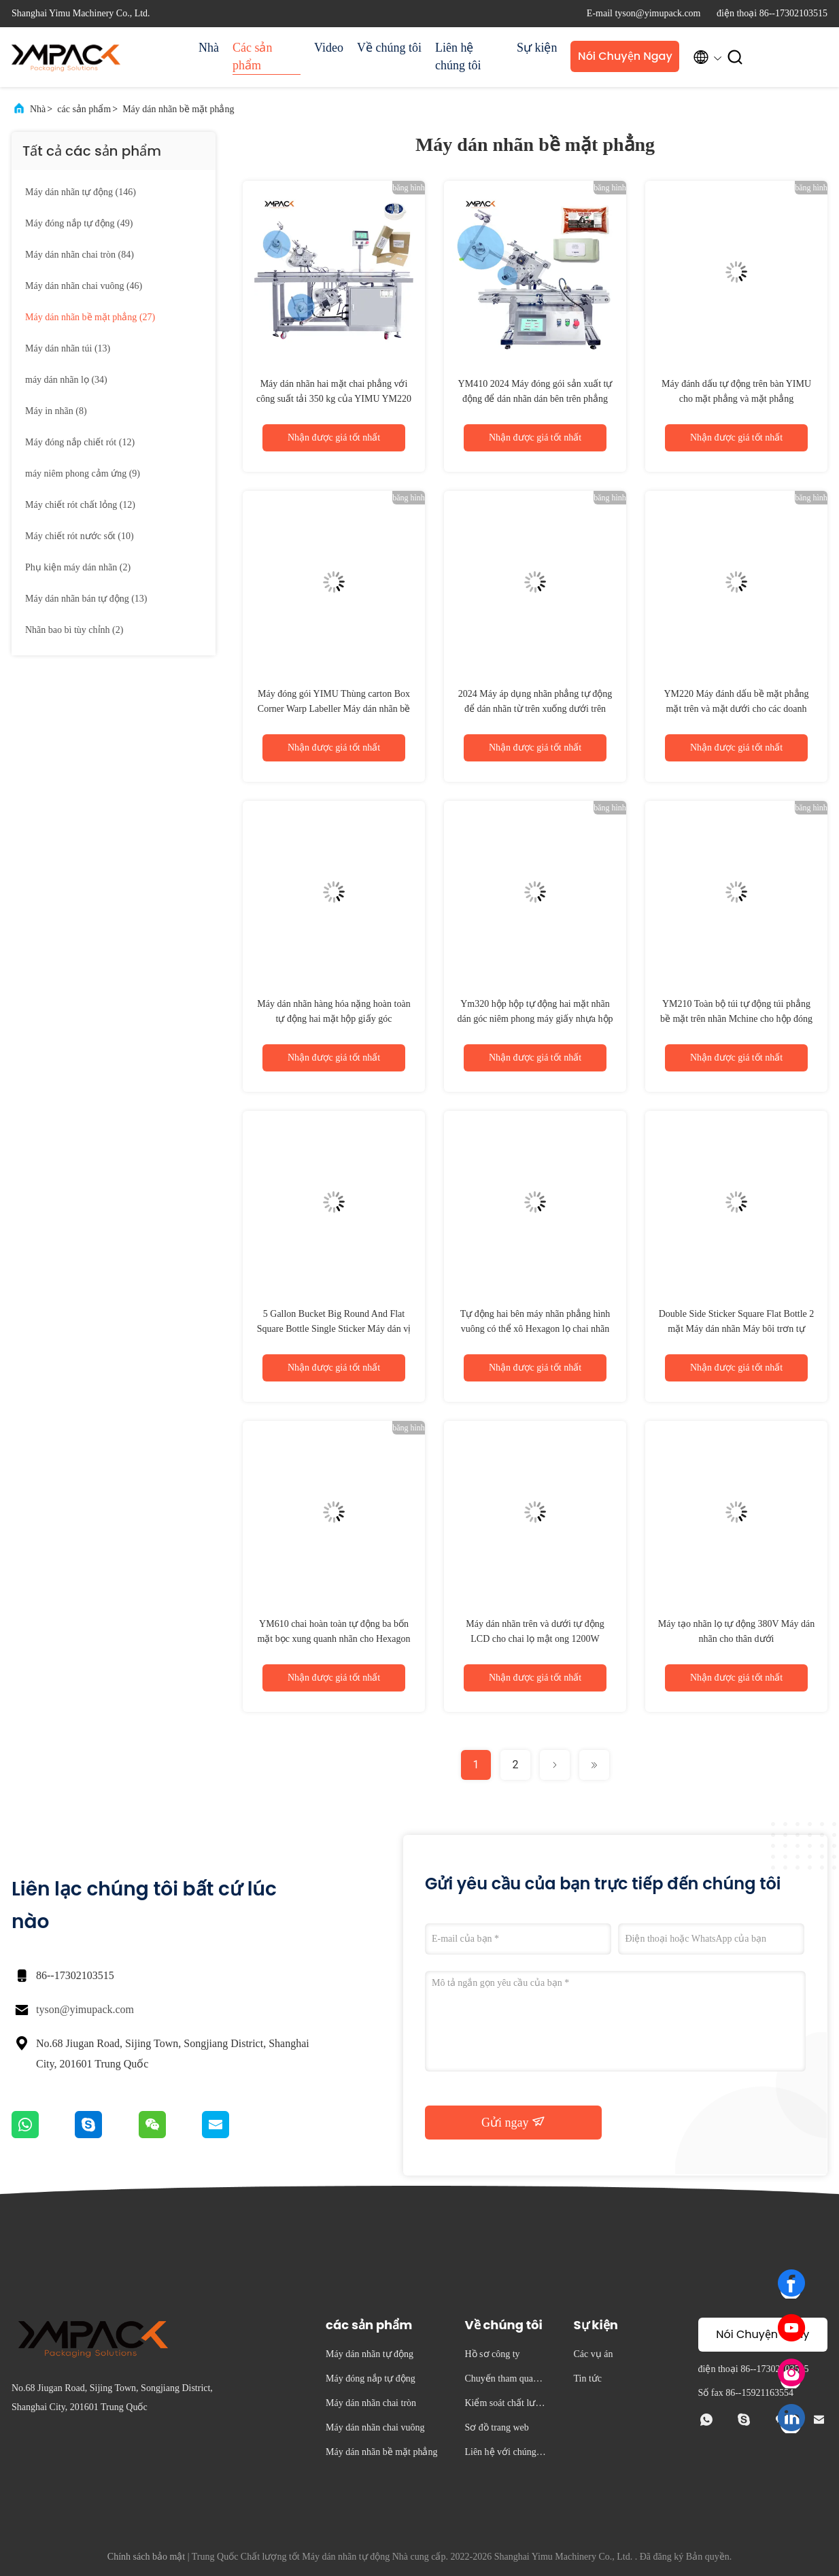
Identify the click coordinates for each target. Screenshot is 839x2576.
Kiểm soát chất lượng (505, 2405)
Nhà (209, 47)
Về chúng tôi (389, 47)
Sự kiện (537, 47)
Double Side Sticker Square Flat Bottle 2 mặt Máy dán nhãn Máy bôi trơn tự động (737, 1329)
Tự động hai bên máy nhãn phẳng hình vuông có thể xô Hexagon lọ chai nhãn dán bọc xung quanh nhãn (535, 1329)
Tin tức (587, 2378)
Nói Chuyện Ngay (625, 56)
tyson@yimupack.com (85, 2009)
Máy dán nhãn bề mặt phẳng (178, 109)
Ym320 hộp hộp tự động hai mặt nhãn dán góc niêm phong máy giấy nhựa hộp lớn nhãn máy (535, 1019)
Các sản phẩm (253, 56)
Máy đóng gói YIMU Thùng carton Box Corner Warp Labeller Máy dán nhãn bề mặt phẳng (334, 709)
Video (328, 47)
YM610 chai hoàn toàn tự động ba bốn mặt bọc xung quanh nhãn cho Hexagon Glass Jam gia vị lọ (333, 1639)
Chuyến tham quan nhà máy (504, 2380)
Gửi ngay (513, 2121)
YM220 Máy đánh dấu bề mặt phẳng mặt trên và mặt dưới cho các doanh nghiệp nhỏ (736, 709)
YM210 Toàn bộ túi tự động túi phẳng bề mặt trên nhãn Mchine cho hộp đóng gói (736, 1019)
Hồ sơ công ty (491, 2354)
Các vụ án (593, 2354)
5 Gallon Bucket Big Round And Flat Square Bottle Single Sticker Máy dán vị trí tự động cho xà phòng (334, 1329)
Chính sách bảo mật (146, 2557)
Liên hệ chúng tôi (458, 56)
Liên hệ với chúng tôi (505, 2454)
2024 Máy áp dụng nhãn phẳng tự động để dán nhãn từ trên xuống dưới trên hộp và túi (535, 709)
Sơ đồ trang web (496, 2427)
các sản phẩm (84, 109)
